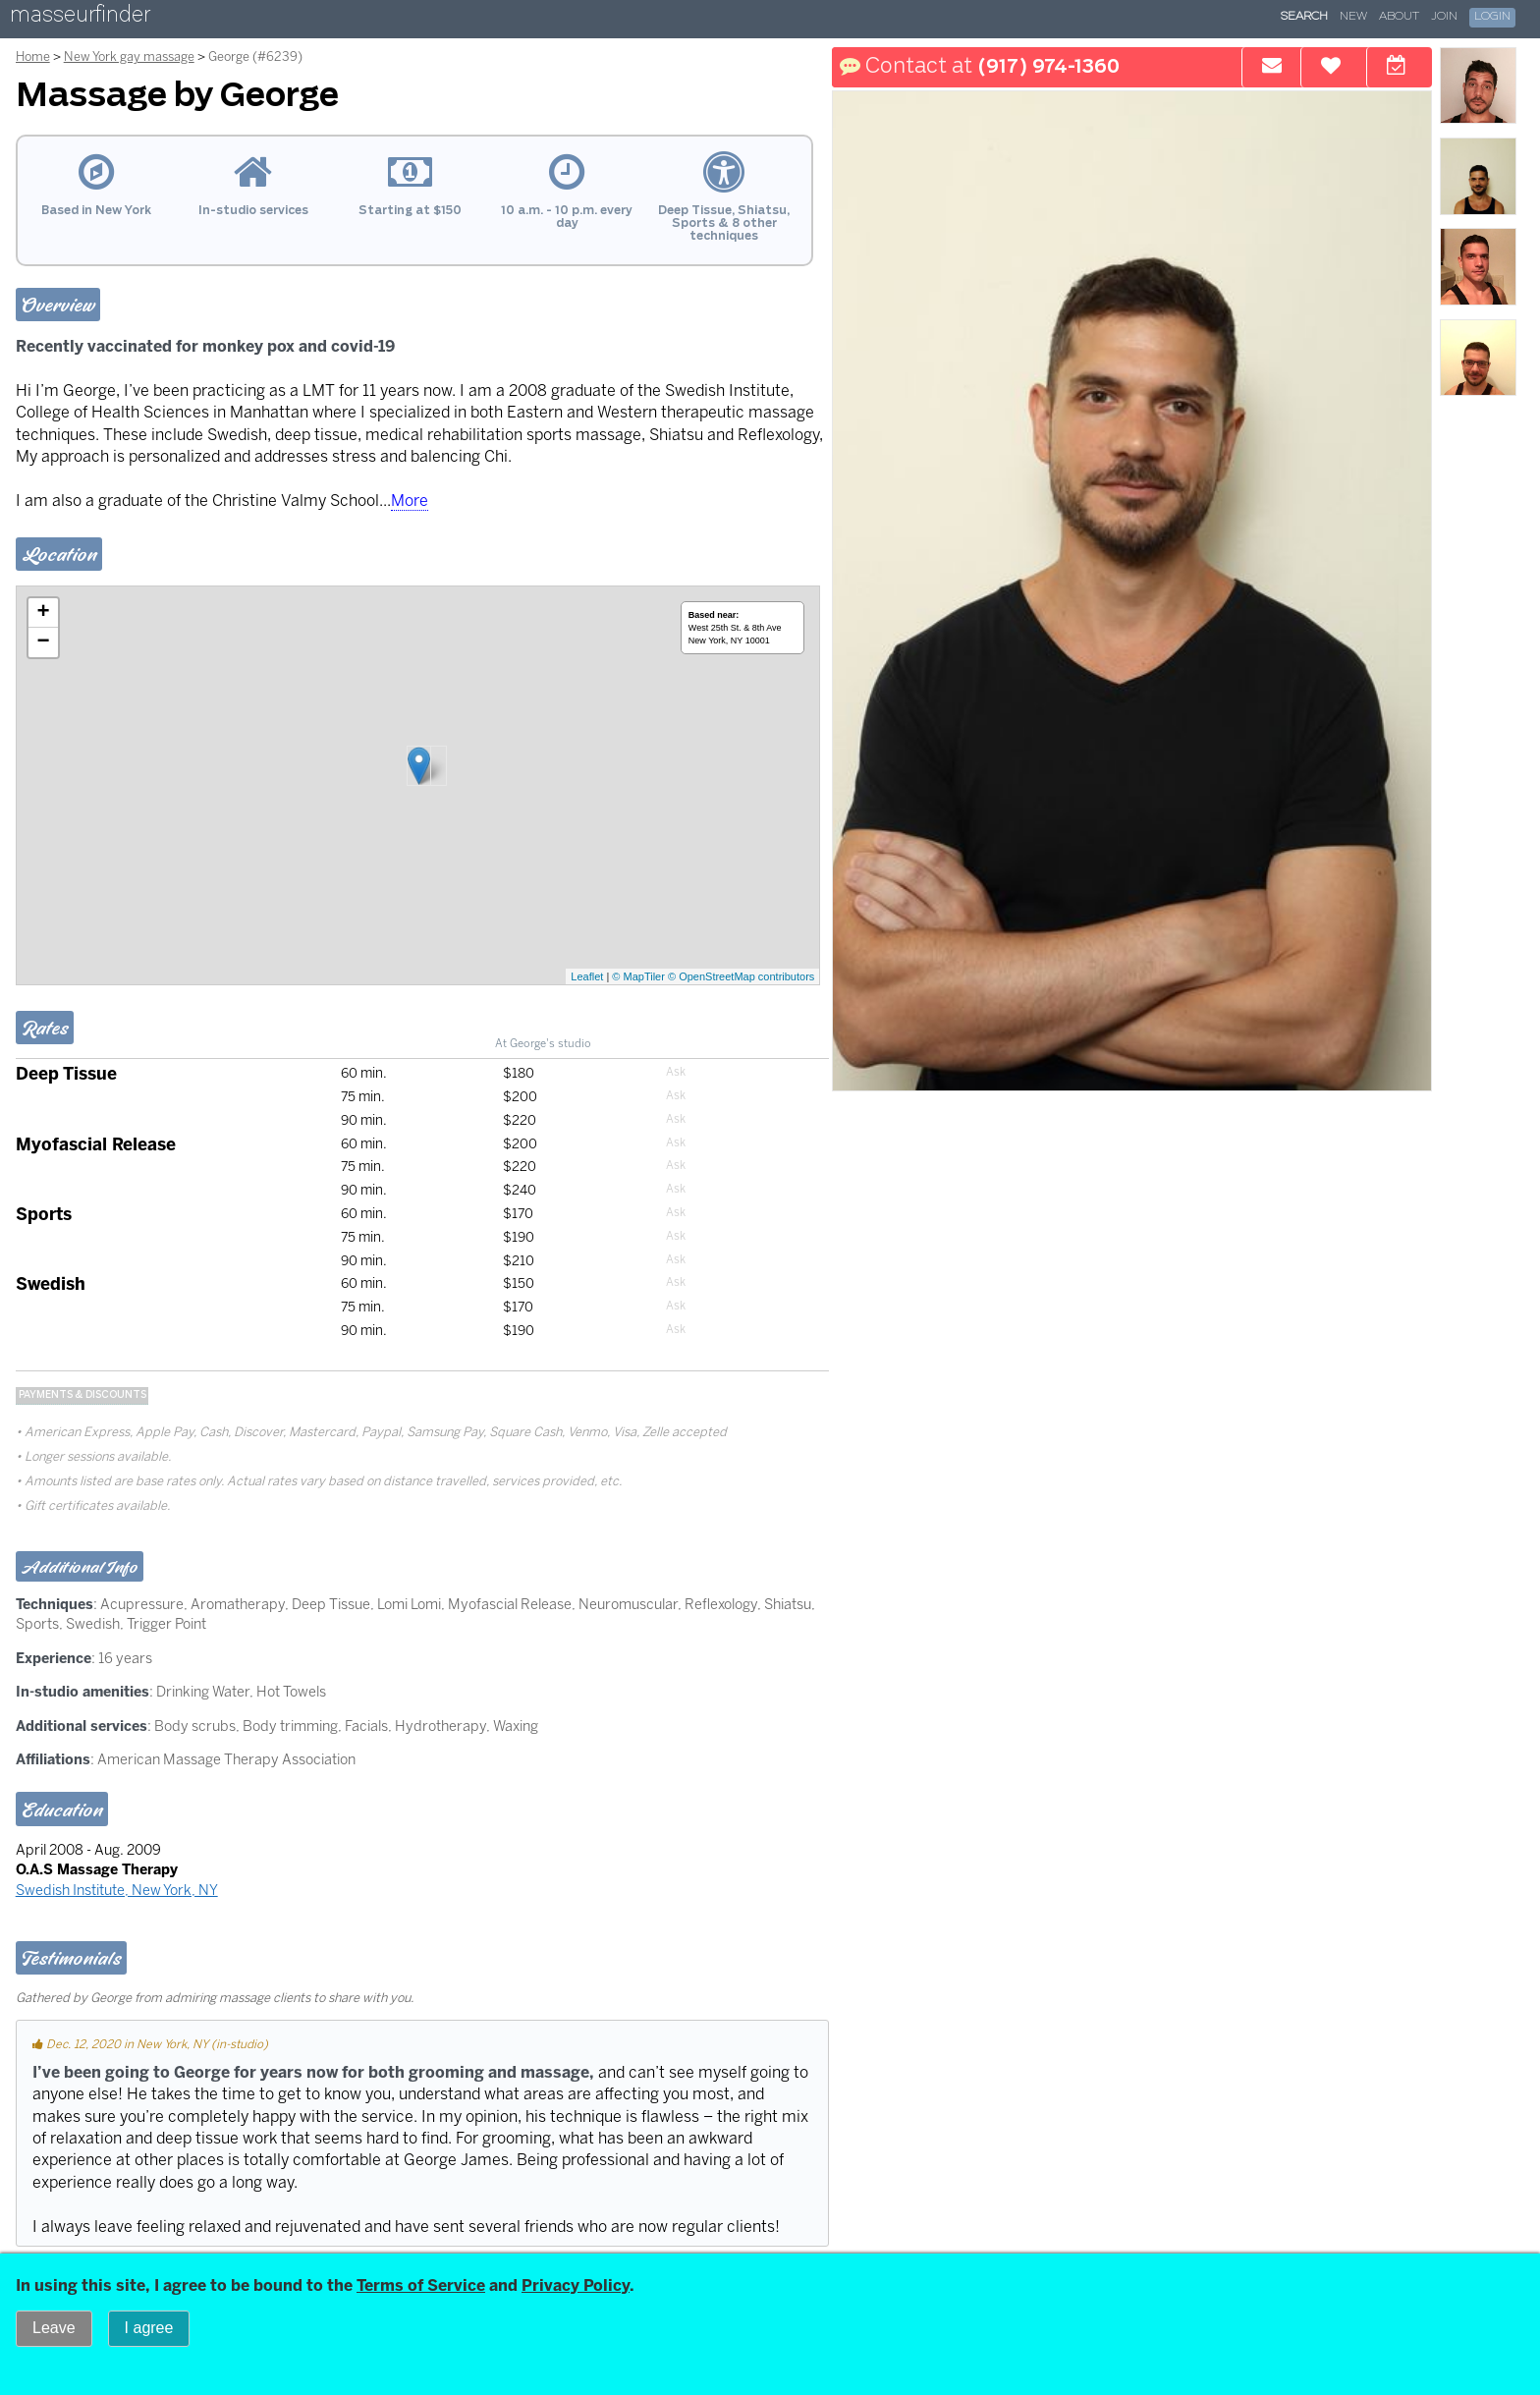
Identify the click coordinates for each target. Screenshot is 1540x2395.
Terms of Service (421, 2285)
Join (1444, 17)
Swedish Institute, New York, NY (117, 1890)
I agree (149, 2327)
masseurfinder (80, 18)
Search (1304, 17)
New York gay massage (129, 56)
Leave (54, 2327)
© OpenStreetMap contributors (741, 976)
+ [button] (43, 613)
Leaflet (587, 976)
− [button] (43, 642)
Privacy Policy (576, 2285)
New (1353, 17)
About (1399, 17)
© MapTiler (638, 976)
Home (33, 56)
